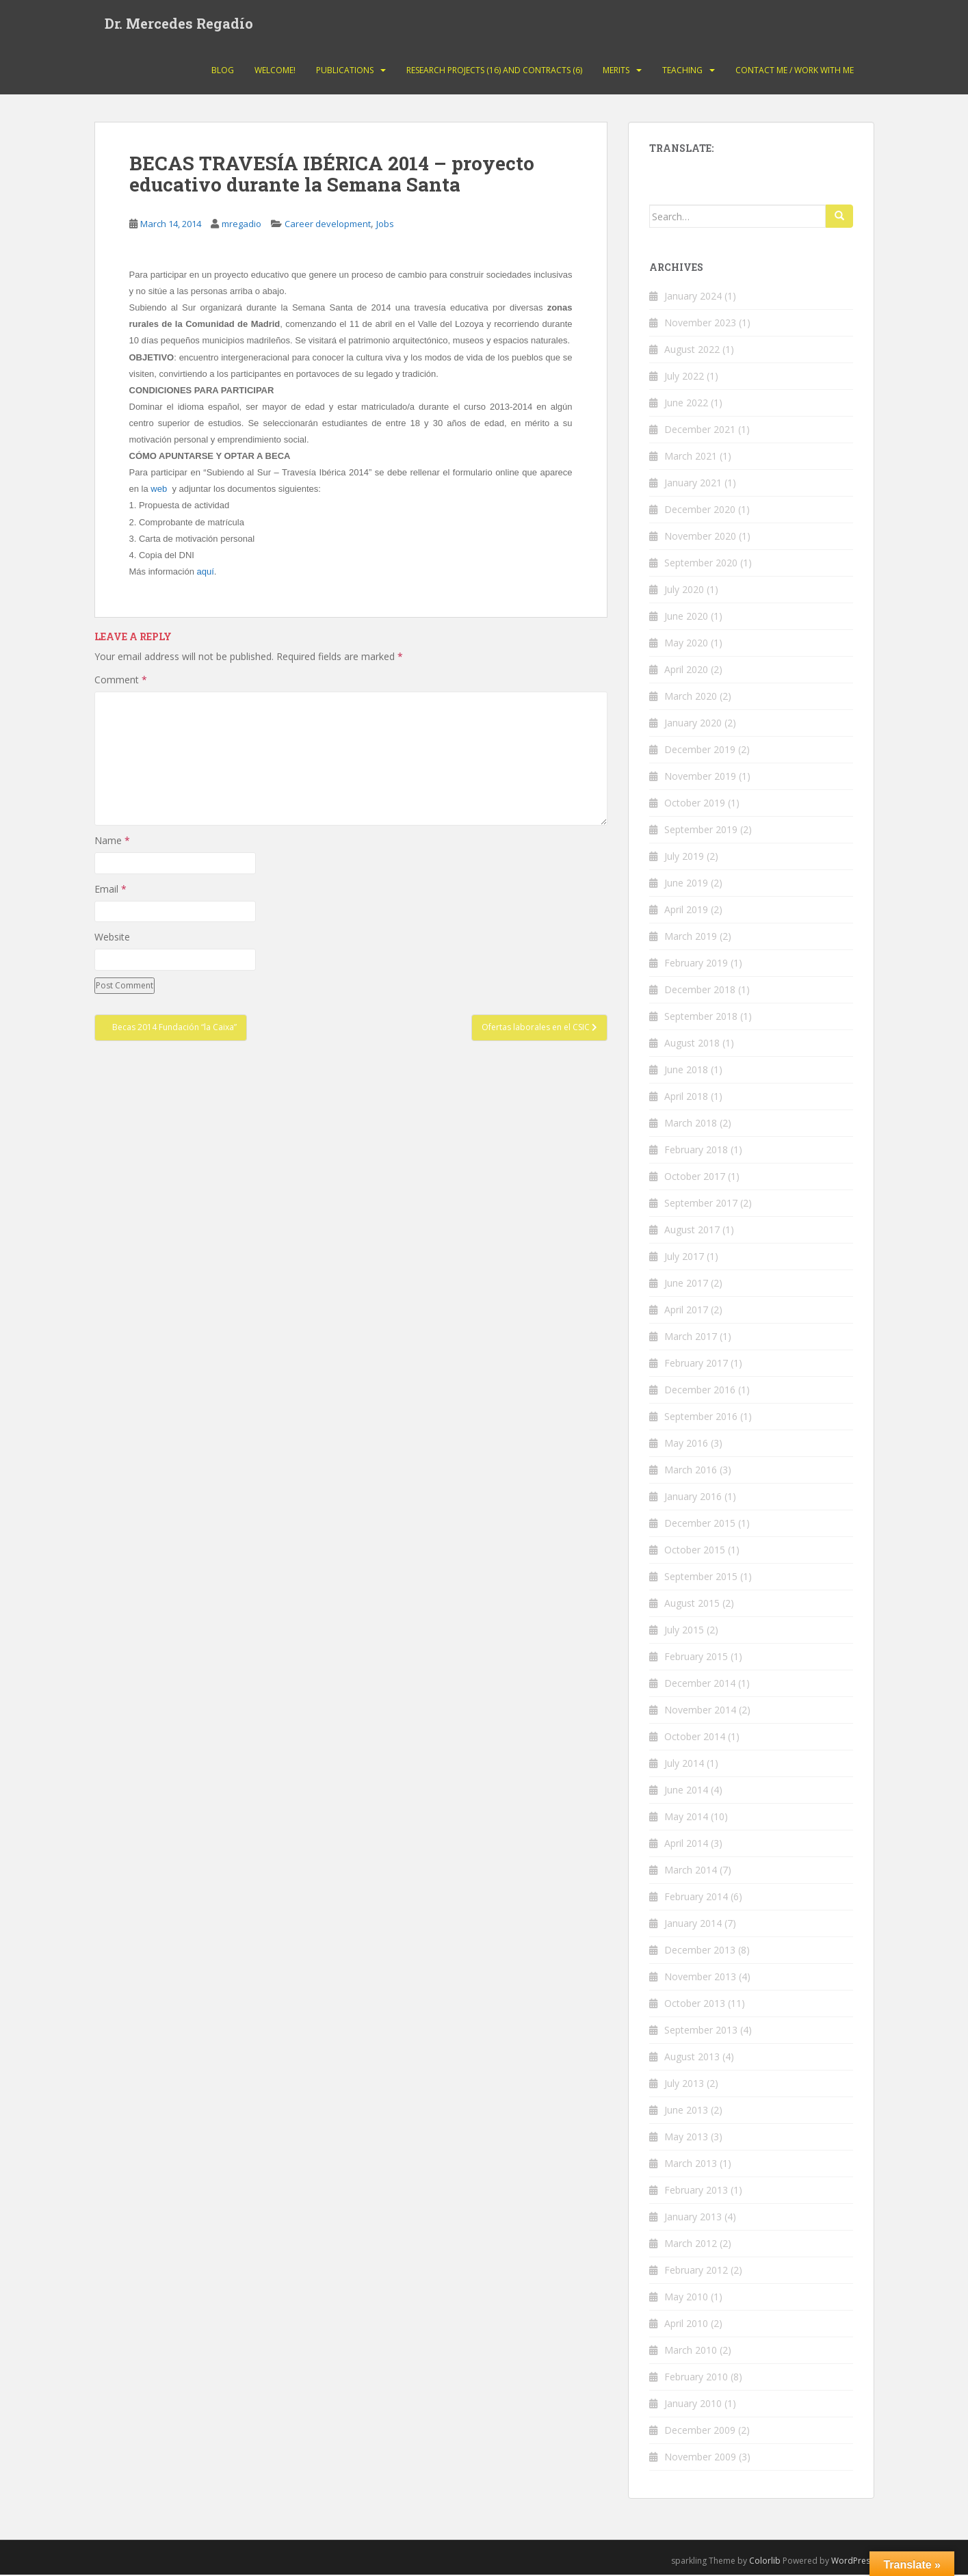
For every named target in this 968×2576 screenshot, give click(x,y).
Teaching (682, 71)
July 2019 (684, 857)
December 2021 (699, 430)
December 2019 (699, 750)
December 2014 (699, 1684)
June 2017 (686, 1284)
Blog (222, 71)
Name (112, 842)
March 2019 (690, 937)
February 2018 (696, 1150)
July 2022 (684, 377)
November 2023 (700, 323)
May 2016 (686, 1444)
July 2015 (684, 1631)
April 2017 (686, 1310)
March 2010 (690, 2351)
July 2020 (684, 590)
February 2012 (696, 2271)
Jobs (385, 226)
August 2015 (692, 1604)
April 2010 (686, 2324)
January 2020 (693, 724)
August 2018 (692, 1044)
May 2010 (686, 2297)
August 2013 (692, 2057)
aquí (204, 573)
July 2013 (684, 2084)
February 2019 (696, 964)
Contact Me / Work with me (794, 71)
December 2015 (699, 1524)
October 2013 (694, 2004)
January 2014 (693, 1924)
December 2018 (699, 990)
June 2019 (686, 884)
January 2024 (693, 297)
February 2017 (696, 1364)
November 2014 (700, 1711)
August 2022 (692, 350)
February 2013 (696, 2191)
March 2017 (690, 1337)
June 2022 (686, 403)
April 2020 (686, 670)
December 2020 (699, 510)
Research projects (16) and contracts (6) (494, 71)
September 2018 (700, 1017)
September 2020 (700, 563)
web (159, 491)
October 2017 (694, 1177)
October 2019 (694, 804)
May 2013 (686, 2137)
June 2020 (686, 617)
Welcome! (275, 71)
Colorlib (765, 2562)
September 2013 (700, 2031)
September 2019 (700, 830)
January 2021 (693, 483)
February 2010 (696, 2377)
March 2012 (690, 2244)
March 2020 (690, 697)
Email (110, 890)
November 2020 (700, 537)
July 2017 (684, 1257)
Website (112, 938)
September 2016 (700, 1417)
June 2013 (686, 2111)
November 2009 (700, 2458)
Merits (616, 71)
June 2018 (686, 1070)
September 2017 (700, 1204)
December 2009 (699, 2431)
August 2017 (692, 1230)
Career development (328, 226)
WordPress (852, 2562)
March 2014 (690, 1871)
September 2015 (700, 1577)
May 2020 (686, 644)
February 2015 (696, 1657)
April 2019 (686, 910)
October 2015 (694, 1551)
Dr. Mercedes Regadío (179, 24)
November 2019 (700, 777)
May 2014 (686, 1817)
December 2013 (699, 1951)
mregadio (241, 226)
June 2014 (686, 1791)
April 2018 (686, 1097)
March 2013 (690, 2164)
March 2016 (690, 1470)
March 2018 (690, 1124)
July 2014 (684, 1764)
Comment (120, 680)
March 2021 (690, 457)
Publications (345, 71)
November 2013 (700, 1977)
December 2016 (699, 1390)
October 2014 (694, 1737)
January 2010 (693, 2404)
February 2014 (696, 1897)
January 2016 (693, 1497)
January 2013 (693, 2217)
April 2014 (686, 1844)
